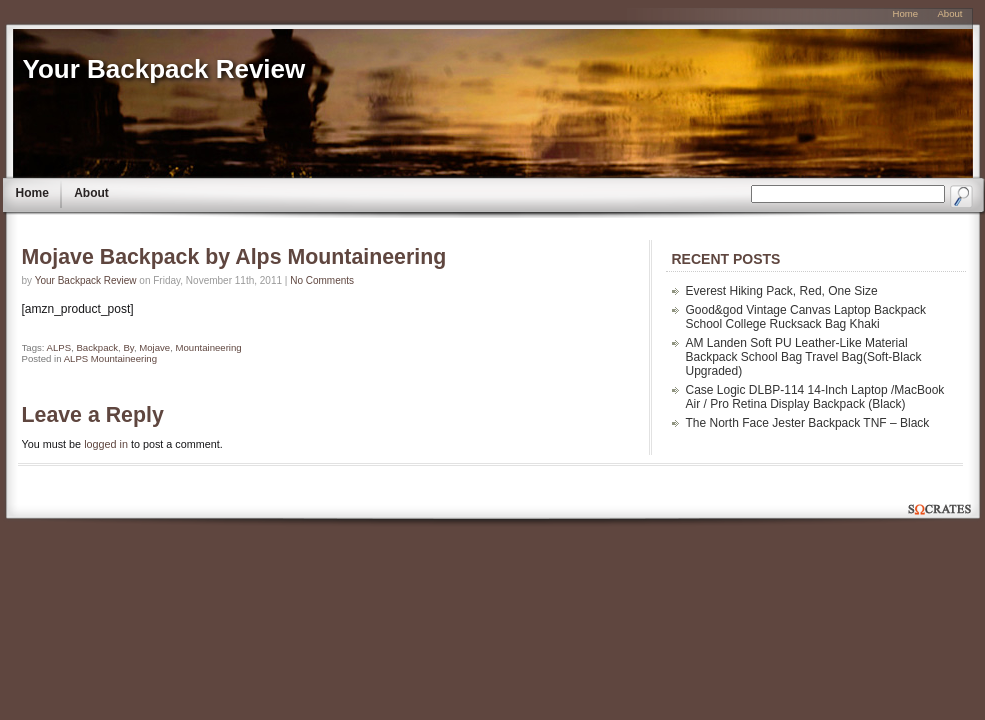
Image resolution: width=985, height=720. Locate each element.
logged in (106, 444)
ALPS (59, 347)
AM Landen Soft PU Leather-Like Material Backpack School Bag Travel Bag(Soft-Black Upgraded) (804, 357)
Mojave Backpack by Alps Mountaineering (234, 257)
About (91, 193)
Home (32, 193)
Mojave (154, 347)
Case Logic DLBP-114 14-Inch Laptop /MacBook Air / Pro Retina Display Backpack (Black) (815, 397)
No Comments (322, 280)
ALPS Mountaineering (110, 358)
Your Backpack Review (164, 69)
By (128, 347)
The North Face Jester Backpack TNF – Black (808, 423)
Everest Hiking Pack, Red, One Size (782, 291)
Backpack (97, 347)
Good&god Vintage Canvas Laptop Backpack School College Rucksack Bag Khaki (806, 317)
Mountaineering (209, 347)
